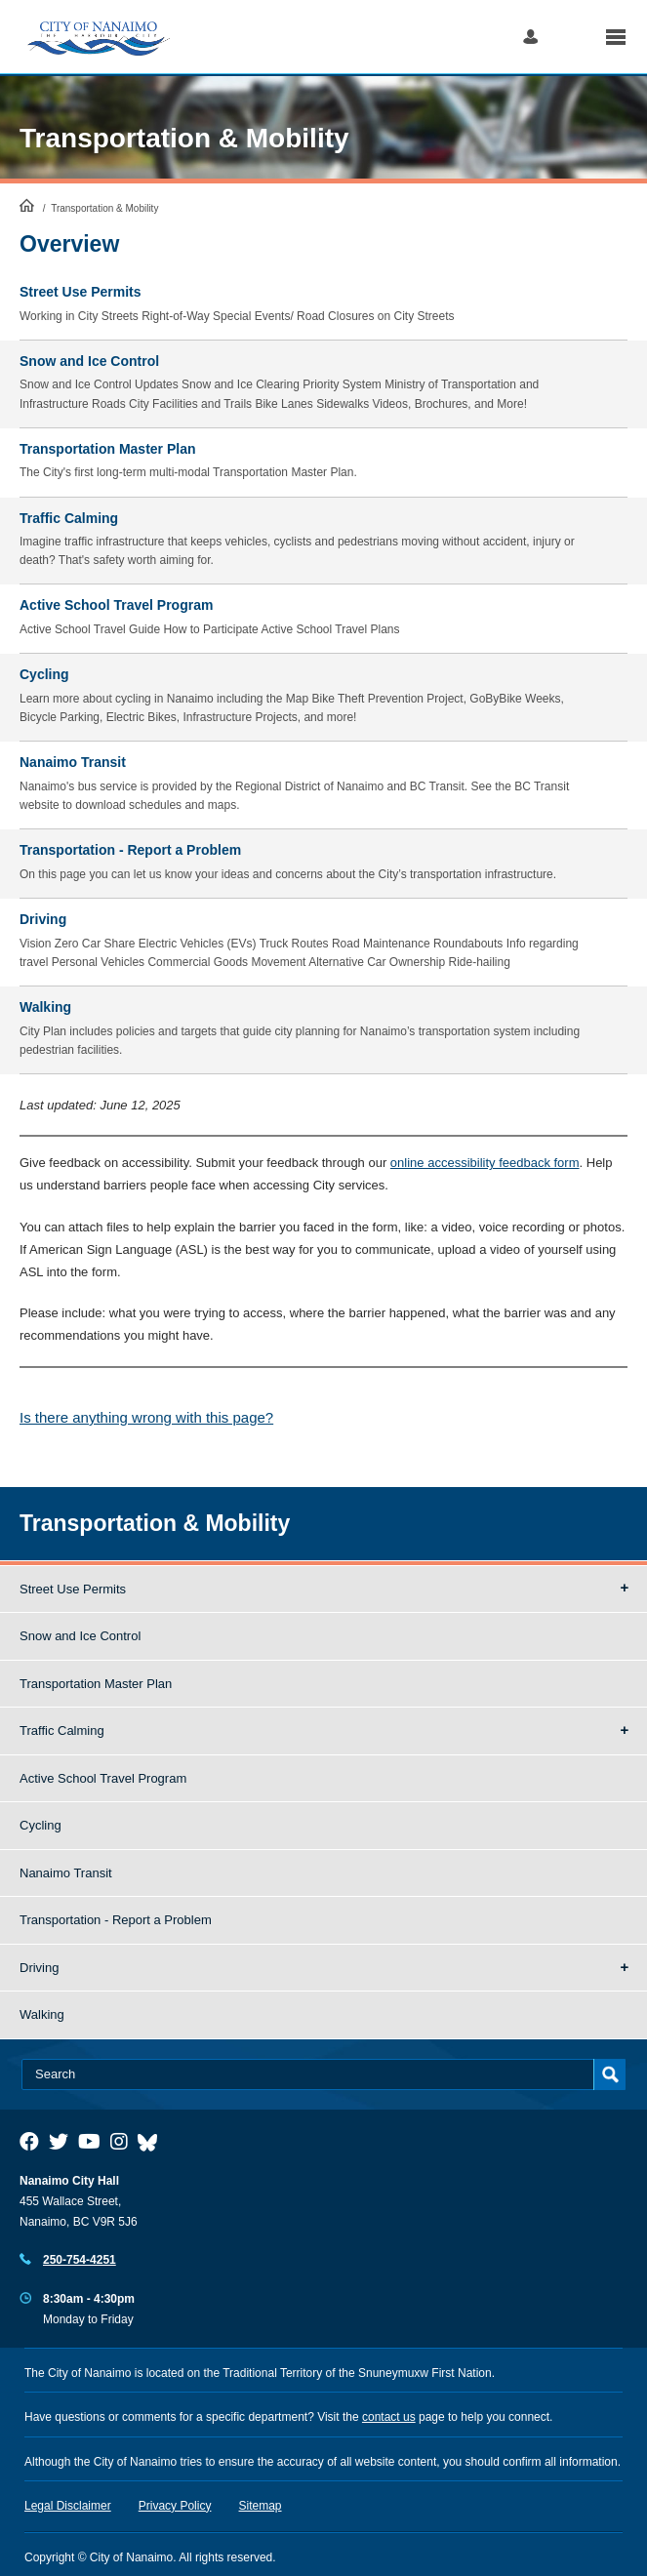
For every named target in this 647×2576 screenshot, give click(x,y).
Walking (42, 2014)
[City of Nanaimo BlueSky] (152, 2142)
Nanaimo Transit (66, 1873)
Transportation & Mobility (184, 138)
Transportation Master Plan (96, 1683)
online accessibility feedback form (485, 1162)
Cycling (40, 1825)
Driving (39, 1967)
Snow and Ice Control (80, 1636)
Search (571, 36)
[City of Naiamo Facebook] (29, 2142)
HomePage (27, 205)
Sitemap (260, 2506)
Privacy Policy (175, 2506)
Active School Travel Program (103, 1778)
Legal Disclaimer (67, 2506)
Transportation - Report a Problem (116, 1919)
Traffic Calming (62, 1730)
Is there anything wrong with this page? (146, 1417)
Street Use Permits (73, 1589)
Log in (530, 36)
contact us (389, 2417)
